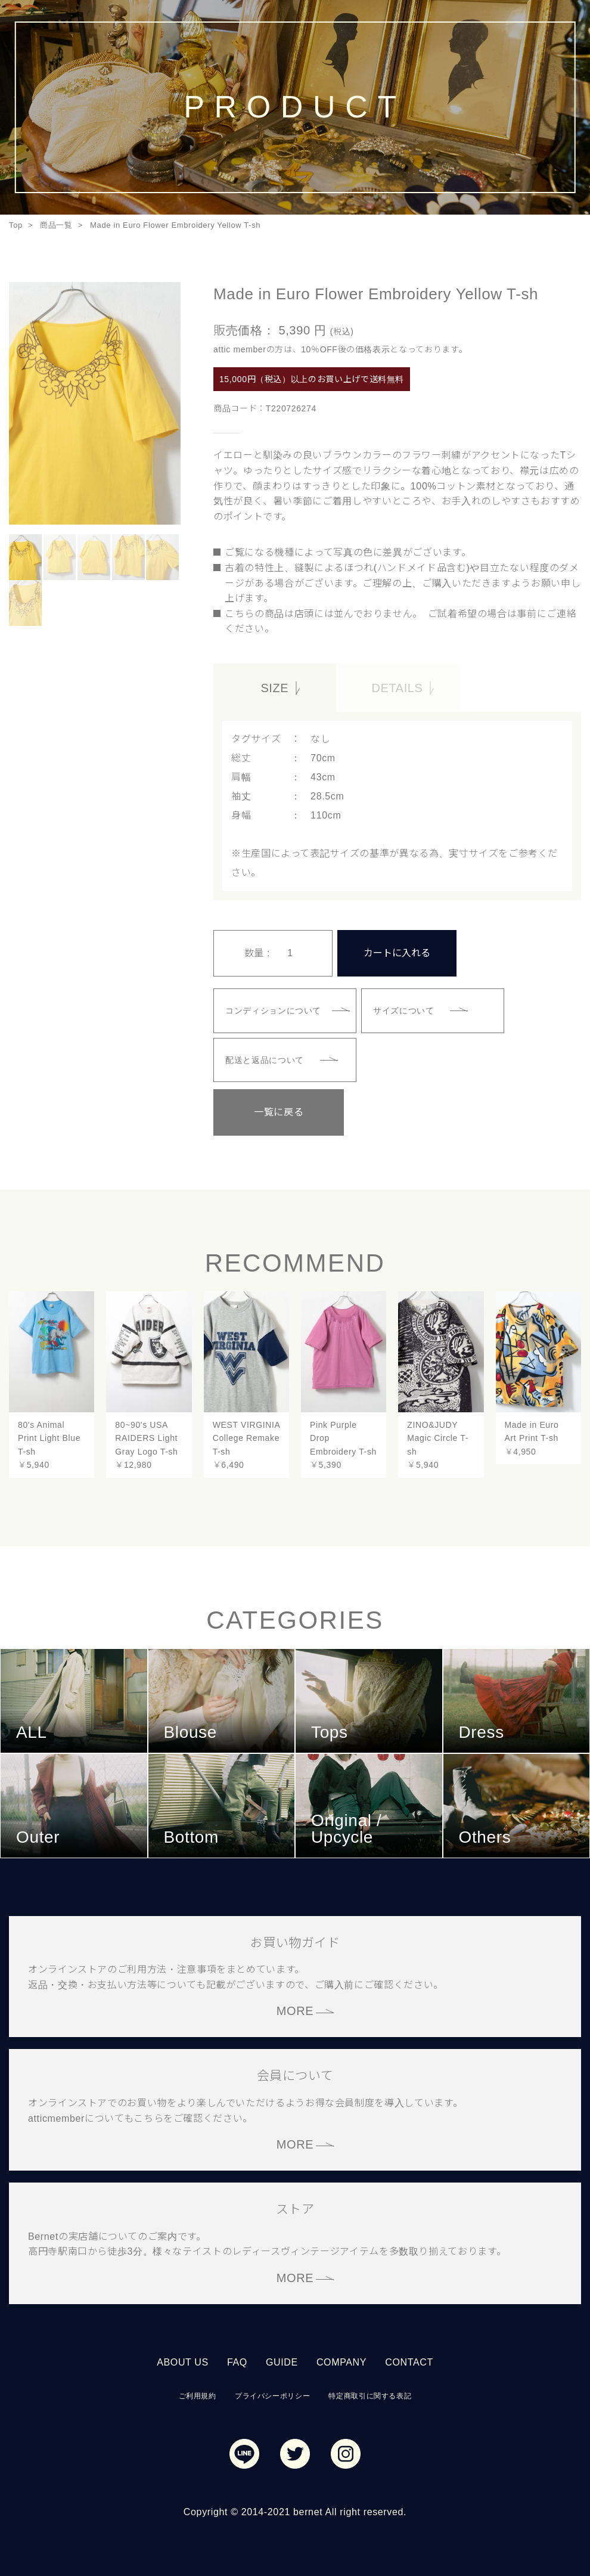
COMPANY (341, 2361)
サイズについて (404, 1009)
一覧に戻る (272, 1111)
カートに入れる (397, 952)
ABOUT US (183, 2361)
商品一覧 (56, 225)
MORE (295, 2009)
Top (16, 225)
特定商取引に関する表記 (369, 2395)
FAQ (237, 2361)
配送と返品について (265, 1059)
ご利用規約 (197, 2395)
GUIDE (282, 2361)
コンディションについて (274, 1009)
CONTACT (409, 2361)
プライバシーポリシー (272, 2395)
